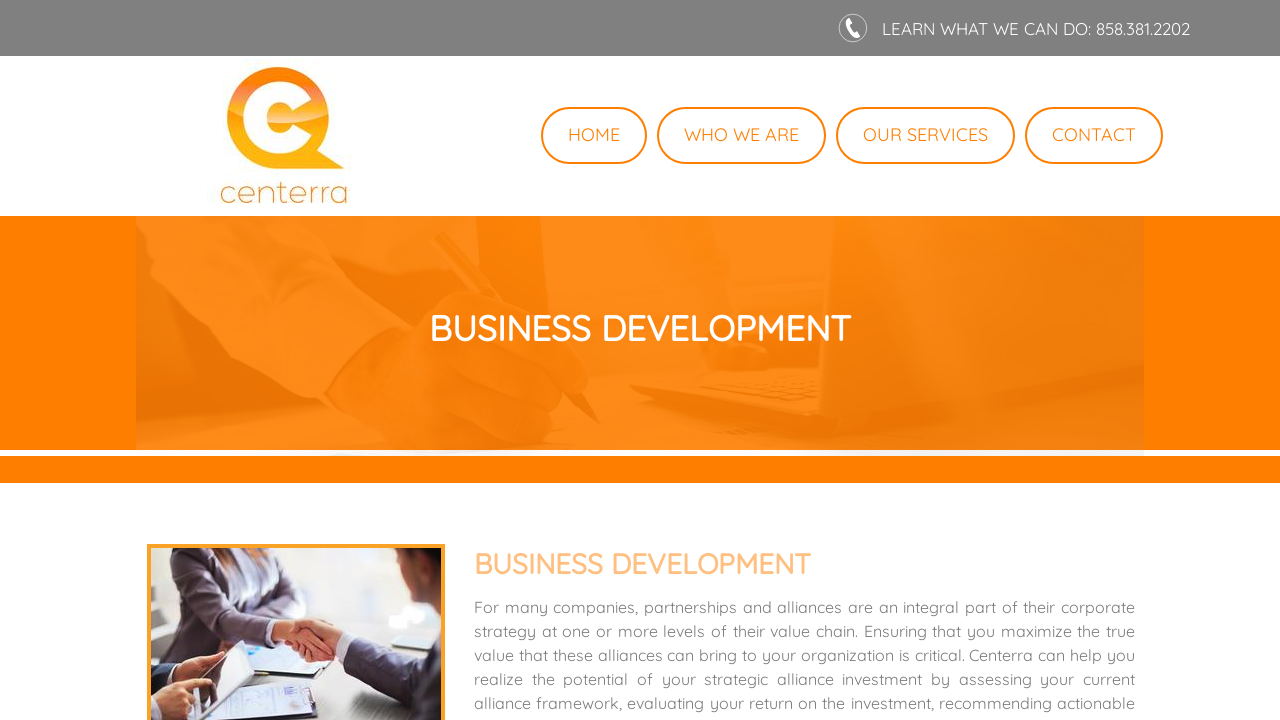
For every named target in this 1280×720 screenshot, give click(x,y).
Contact (1094, 134)
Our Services (925, 134)
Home (594, 134)
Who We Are (741, 134)
